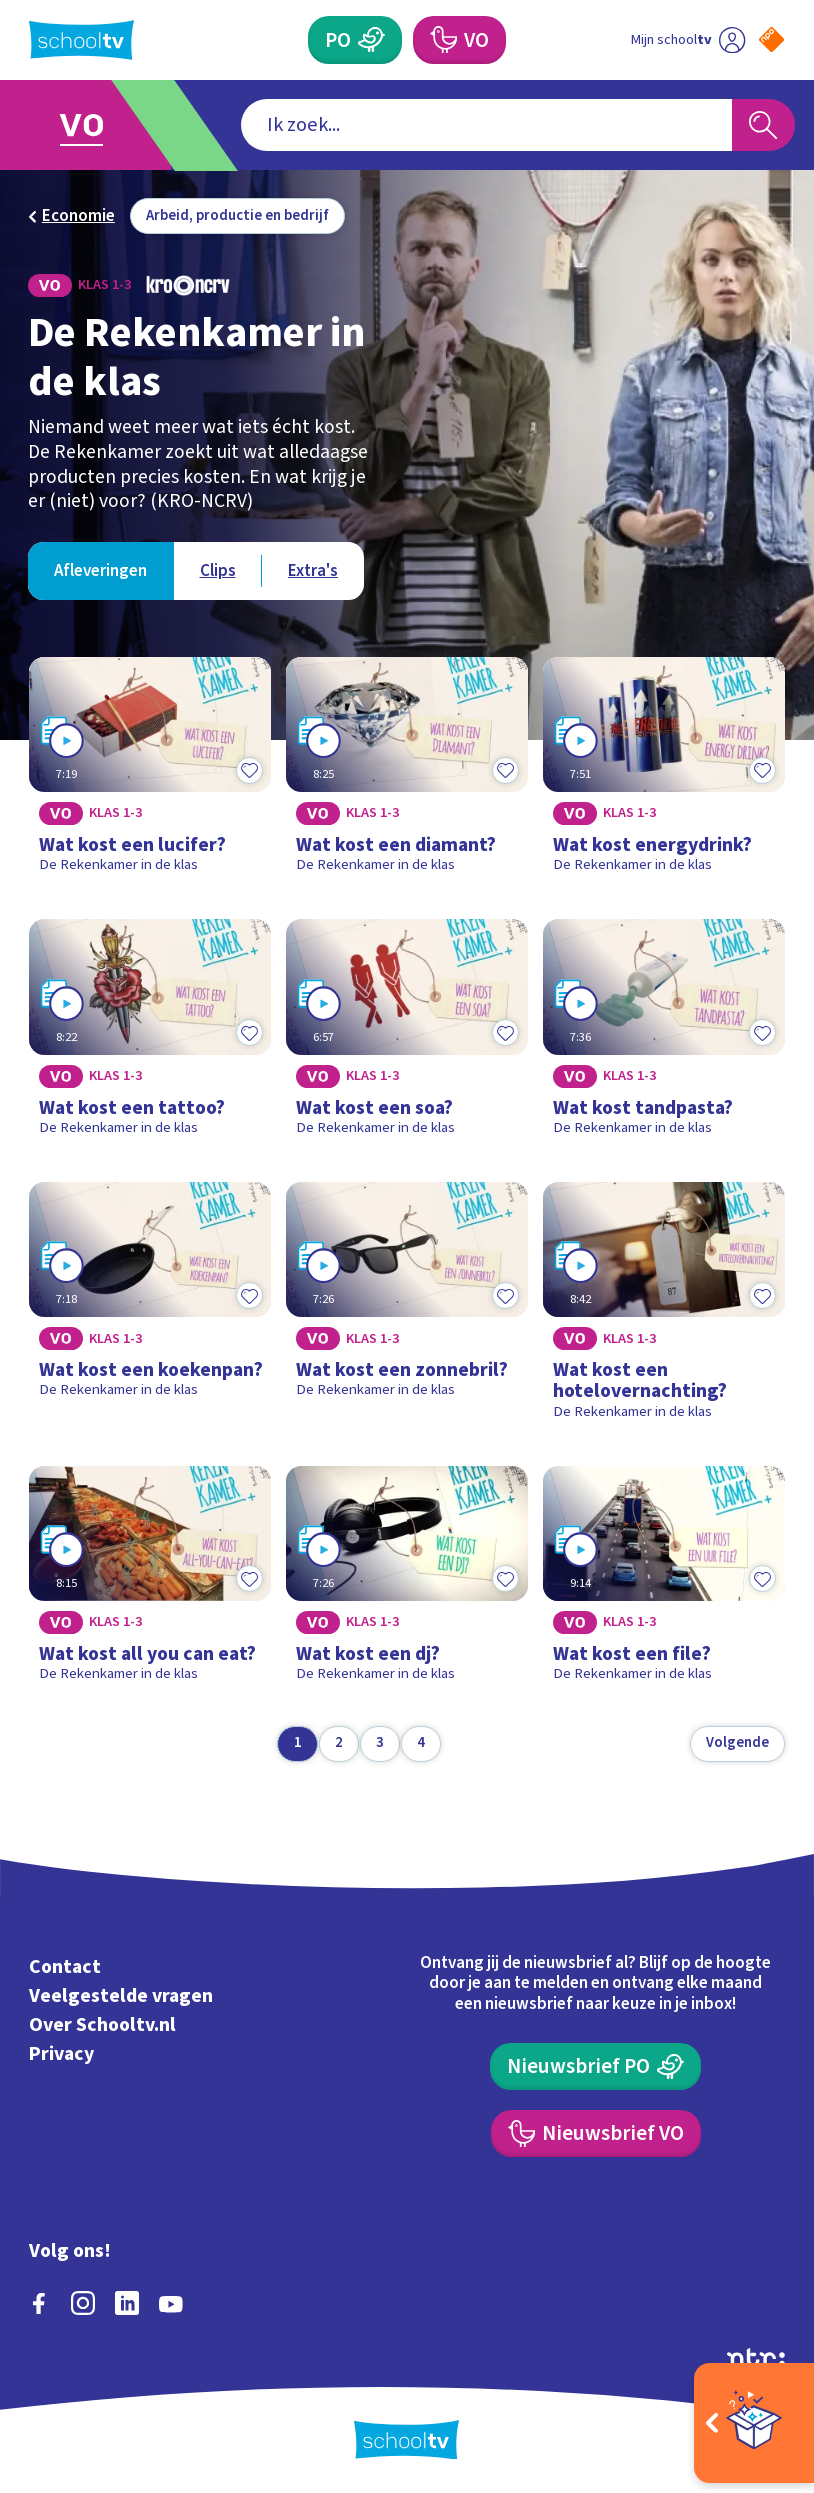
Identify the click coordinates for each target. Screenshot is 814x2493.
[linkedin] (127, 2303)
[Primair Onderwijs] (355, 40)
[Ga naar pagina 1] (297, 1744)
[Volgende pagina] (737, 1744)
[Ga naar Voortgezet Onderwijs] (97, 125)
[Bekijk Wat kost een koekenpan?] (150, 1309)
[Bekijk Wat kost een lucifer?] (150, 773)
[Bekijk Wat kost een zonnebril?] (407, 1309)
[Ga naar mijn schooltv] (688, 40)
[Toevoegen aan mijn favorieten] (249, 770)
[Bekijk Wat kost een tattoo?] (150, 1035)
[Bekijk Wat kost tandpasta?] (664, 1035)
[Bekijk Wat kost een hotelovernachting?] (664, 1309)
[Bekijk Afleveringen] (100, 570)
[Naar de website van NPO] (771, 39)
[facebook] (39, 2303)
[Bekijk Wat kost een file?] (664, 1582)
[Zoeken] (763, 125)
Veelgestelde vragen (121, 1996)
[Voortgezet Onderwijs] (459, 40)
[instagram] (83, 2303)
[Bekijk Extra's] (313, 570)
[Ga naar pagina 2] (339, 1744)
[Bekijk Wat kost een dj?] (407, 1582)
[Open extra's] (754, 2423)
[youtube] (171, 2303)
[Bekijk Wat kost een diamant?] (407, 773)
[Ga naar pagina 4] (421, 1744)
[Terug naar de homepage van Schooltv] (81, 40)
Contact (65, 1967)
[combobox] (486, 125)
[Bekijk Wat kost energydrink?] (664, 773)
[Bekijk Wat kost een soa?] (407, 1035)
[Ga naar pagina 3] (380, 1744)
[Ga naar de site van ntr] (756, 2357)
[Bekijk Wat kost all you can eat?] (150, 1582)
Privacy (61, 2054)
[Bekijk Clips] (217, 570)
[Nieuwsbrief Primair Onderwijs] (595, 2067)
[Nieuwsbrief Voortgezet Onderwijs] (596, 2134)
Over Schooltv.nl (102, 2025)
